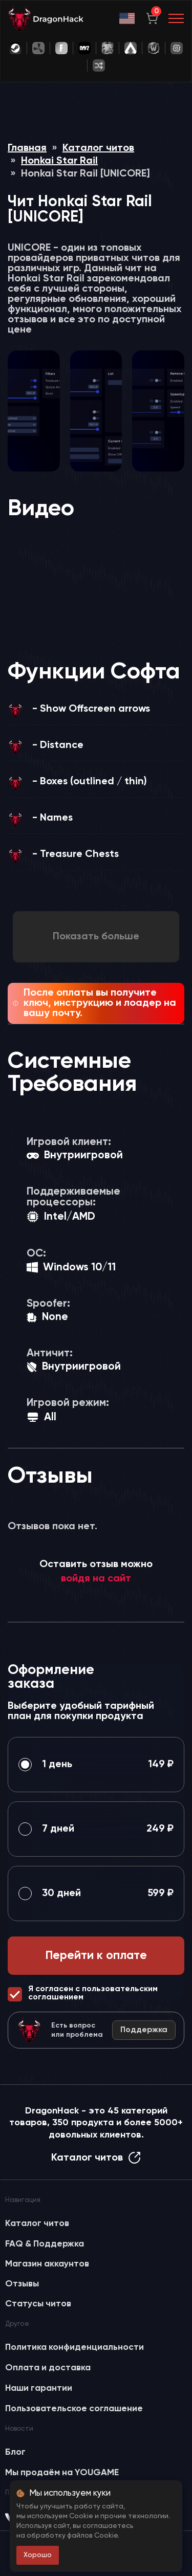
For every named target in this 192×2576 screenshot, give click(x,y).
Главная (27, 148)
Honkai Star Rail (59, 161)
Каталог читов (98, 148)
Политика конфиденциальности (74, 2347)
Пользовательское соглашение (74, 2408)
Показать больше (96, 937)
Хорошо (38, 2555)
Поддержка (143, 2030)
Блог (15, 2452)
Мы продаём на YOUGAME (62, 2472)
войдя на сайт (96, 1579)
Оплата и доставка (48, 2367)
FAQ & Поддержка (44, 2244)
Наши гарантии (38, 2388)
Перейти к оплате (96, 1956)
